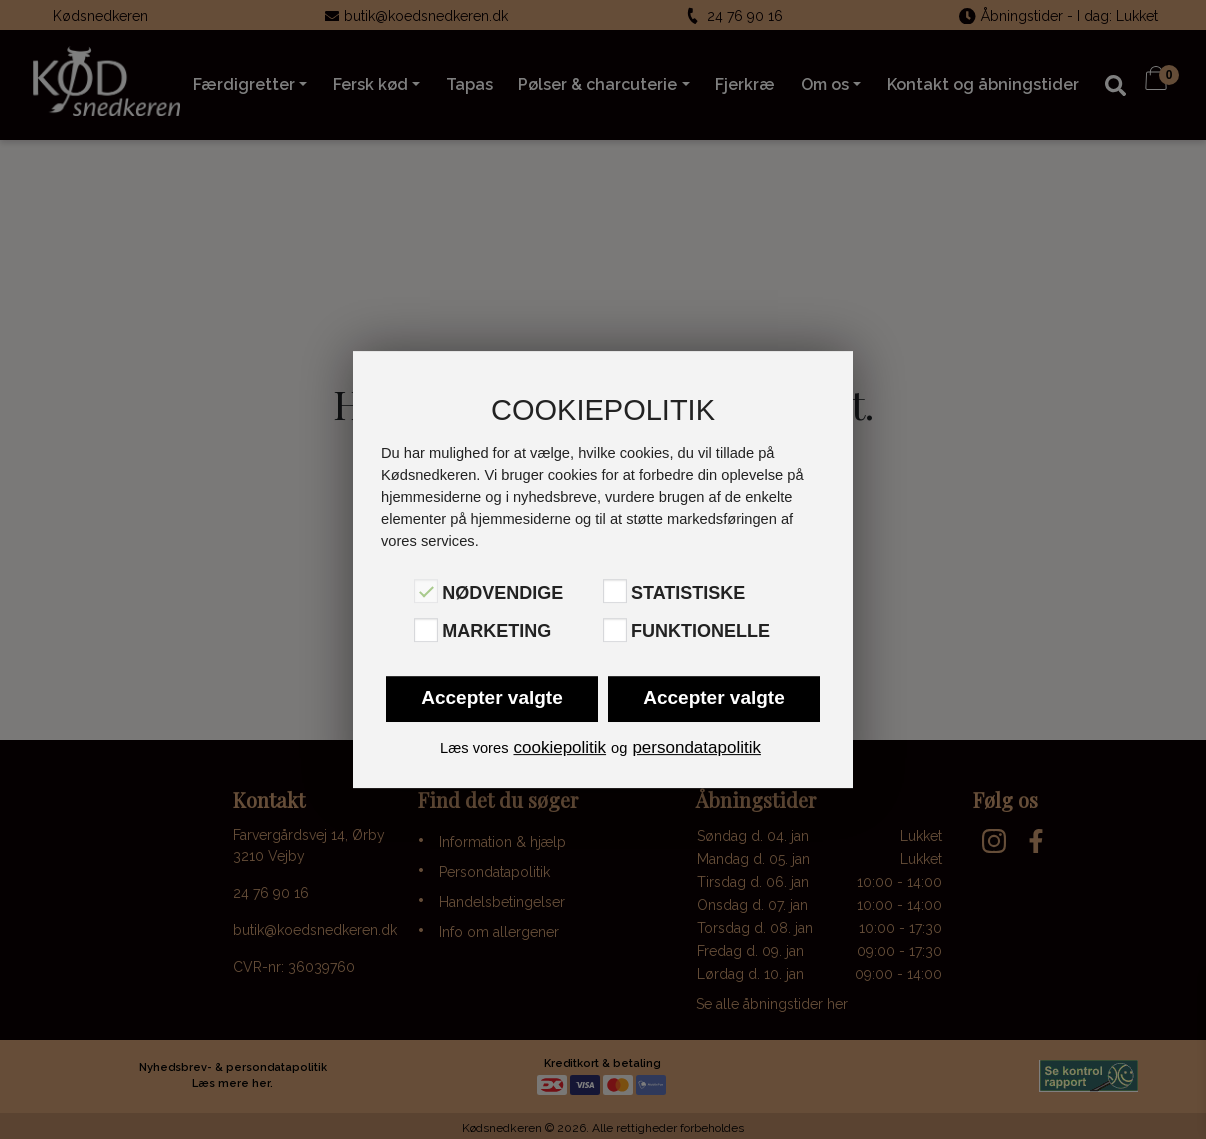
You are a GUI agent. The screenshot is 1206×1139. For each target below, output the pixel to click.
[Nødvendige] (426, 591)
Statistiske (688, 593)
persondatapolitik (696, 747)
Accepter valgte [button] (492, 697)
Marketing (496, 632)
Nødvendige (502, 593)
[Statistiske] (615, 591)
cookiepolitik (559, 747)
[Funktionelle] (615, 630)
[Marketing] (426, 630)
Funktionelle (700, 632)
